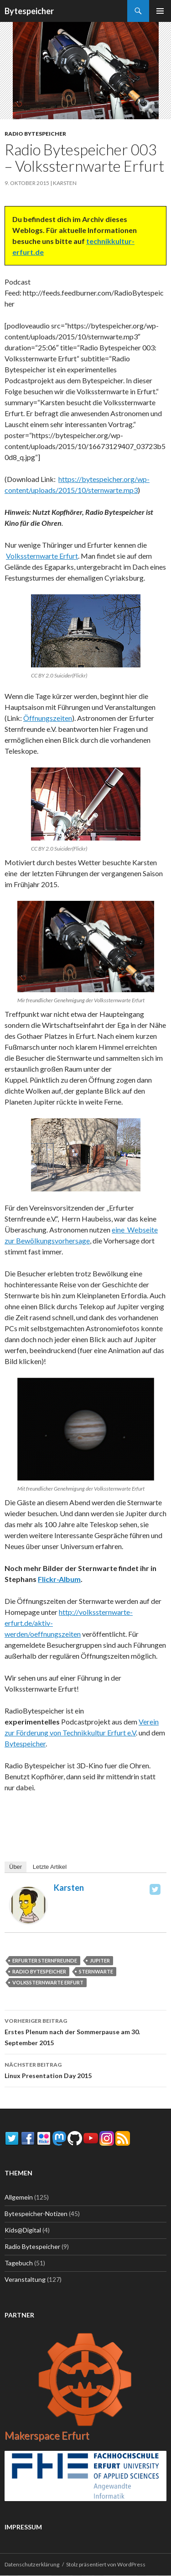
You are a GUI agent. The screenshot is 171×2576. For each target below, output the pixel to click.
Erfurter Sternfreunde (44, 1960)
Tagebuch (19, 2263)
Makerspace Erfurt (47, 2435)
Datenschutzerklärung (32, 2564)
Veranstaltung (25, 2279)
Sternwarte (96, 1971)
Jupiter (100, 1960)
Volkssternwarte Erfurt (42, 555)
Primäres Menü (160, 11)
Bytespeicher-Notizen (36, 2213)
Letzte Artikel (50, 1866)
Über (15, 1866)
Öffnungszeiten (47, 718)
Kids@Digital (23, 2230)
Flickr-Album (59, 1579)
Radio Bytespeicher (35, 133)
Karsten (65, 183)
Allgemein (19, 2197)
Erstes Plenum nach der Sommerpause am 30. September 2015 (85, 2031)
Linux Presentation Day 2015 (85, 2069)
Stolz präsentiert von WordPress (105, 2564)
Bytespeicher (29, 11)
